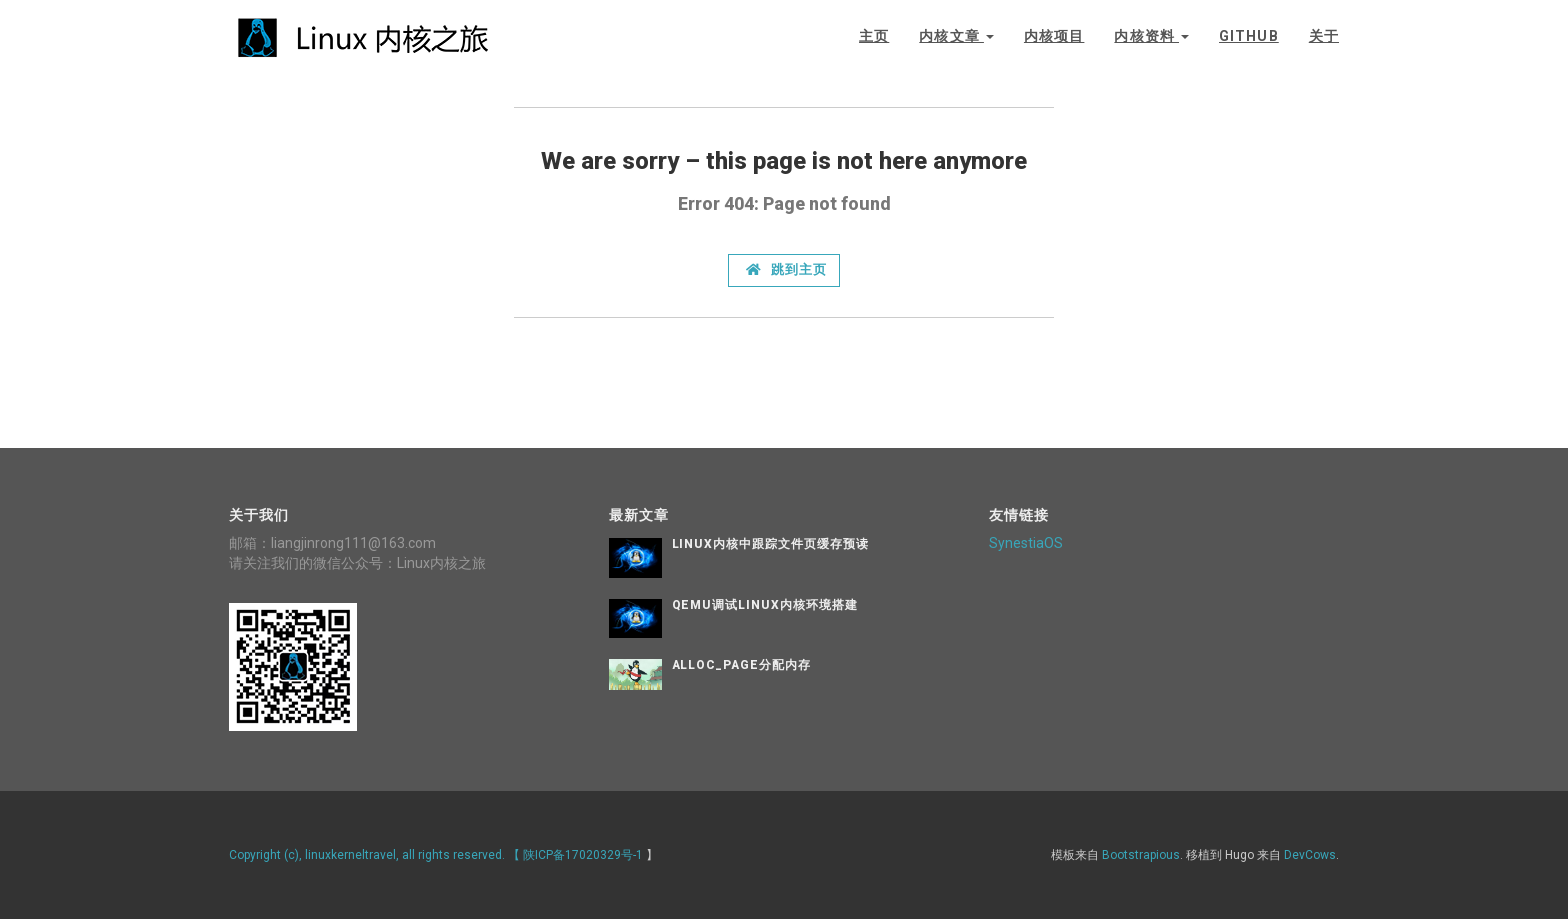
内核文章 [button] (956, 36)
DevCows (1310, 855)
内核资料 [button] (1151, 36)
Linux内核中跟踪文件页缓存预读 (770, 544)
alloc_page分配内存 (741, 665)
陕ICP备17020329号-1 (583, 855)
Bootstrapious (1141, 855)
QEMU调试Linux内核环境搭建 (765, 605)
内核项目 (1054, 36)
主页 (874, 36)
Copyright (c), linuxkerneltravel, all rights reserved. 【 (376, 855)
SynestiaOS (1026, 543)
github (1249, 36)
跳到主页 (786, 269)
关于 (1324, 36)
